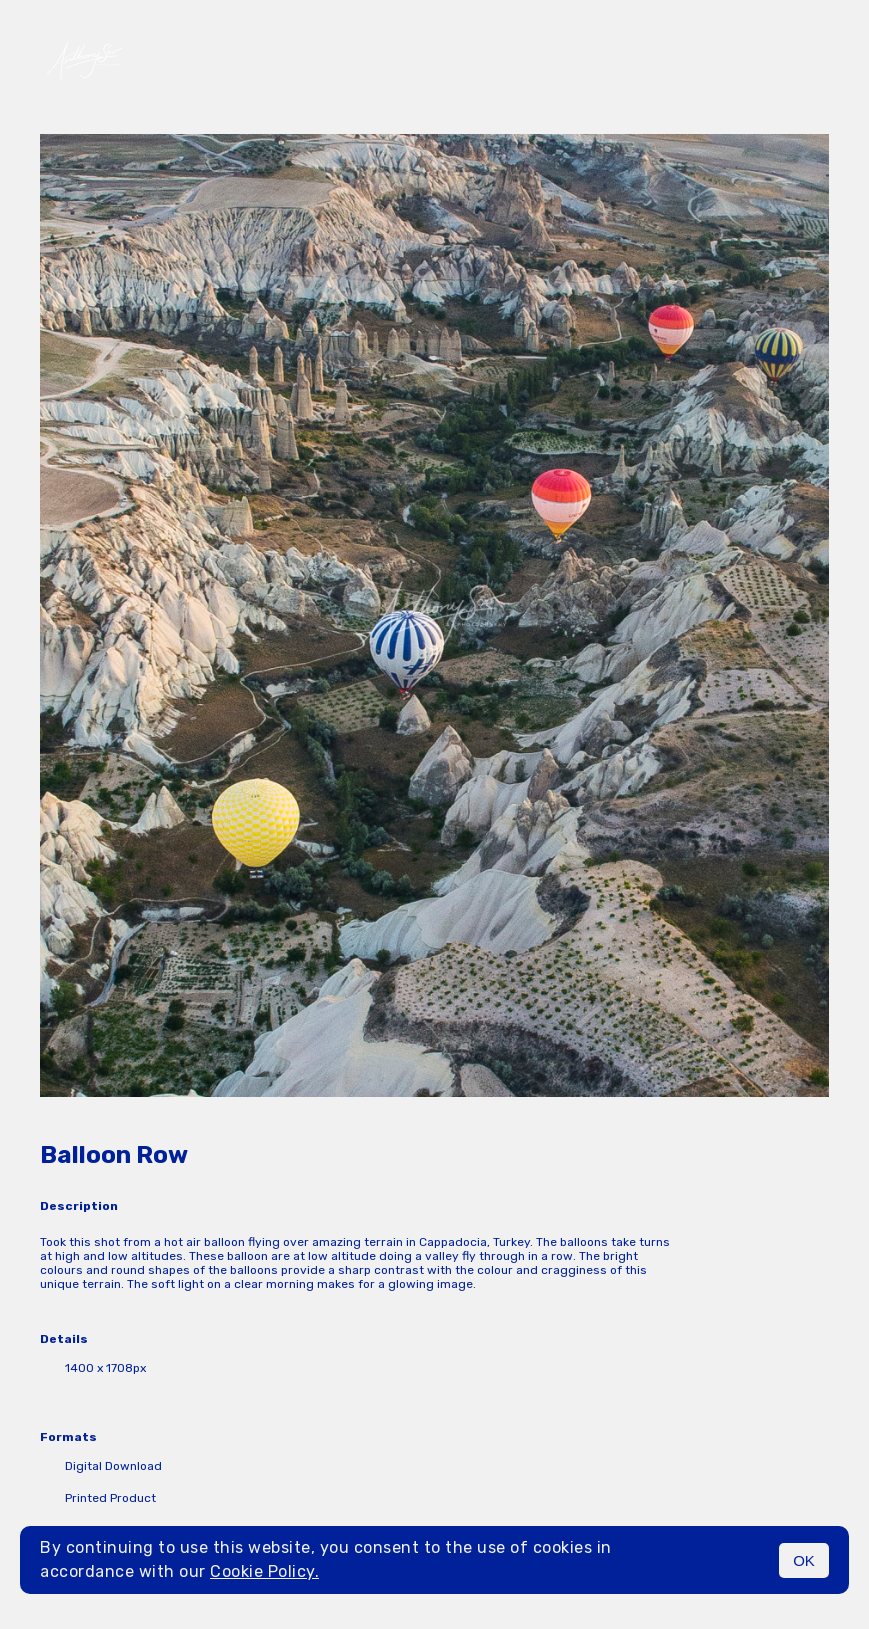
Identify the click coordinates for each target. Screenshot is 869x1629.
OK (804, 1560)
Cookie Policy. (264, 1571)
